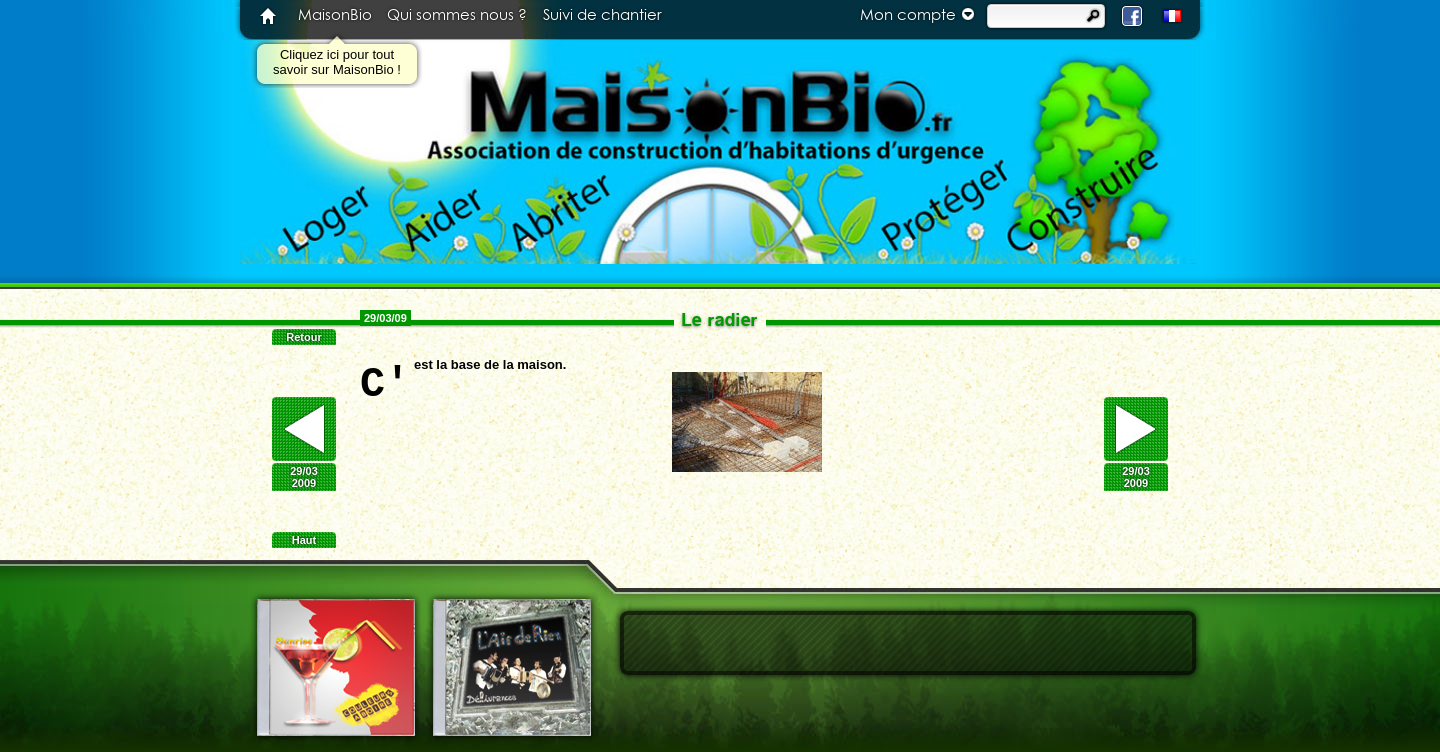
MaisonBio (335, 15)
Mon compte (920, 14)
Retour (303, 337)
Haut (304, 540)
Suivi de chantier (602, 15)
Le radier (720, 319)
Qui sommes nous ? (457, 15)
